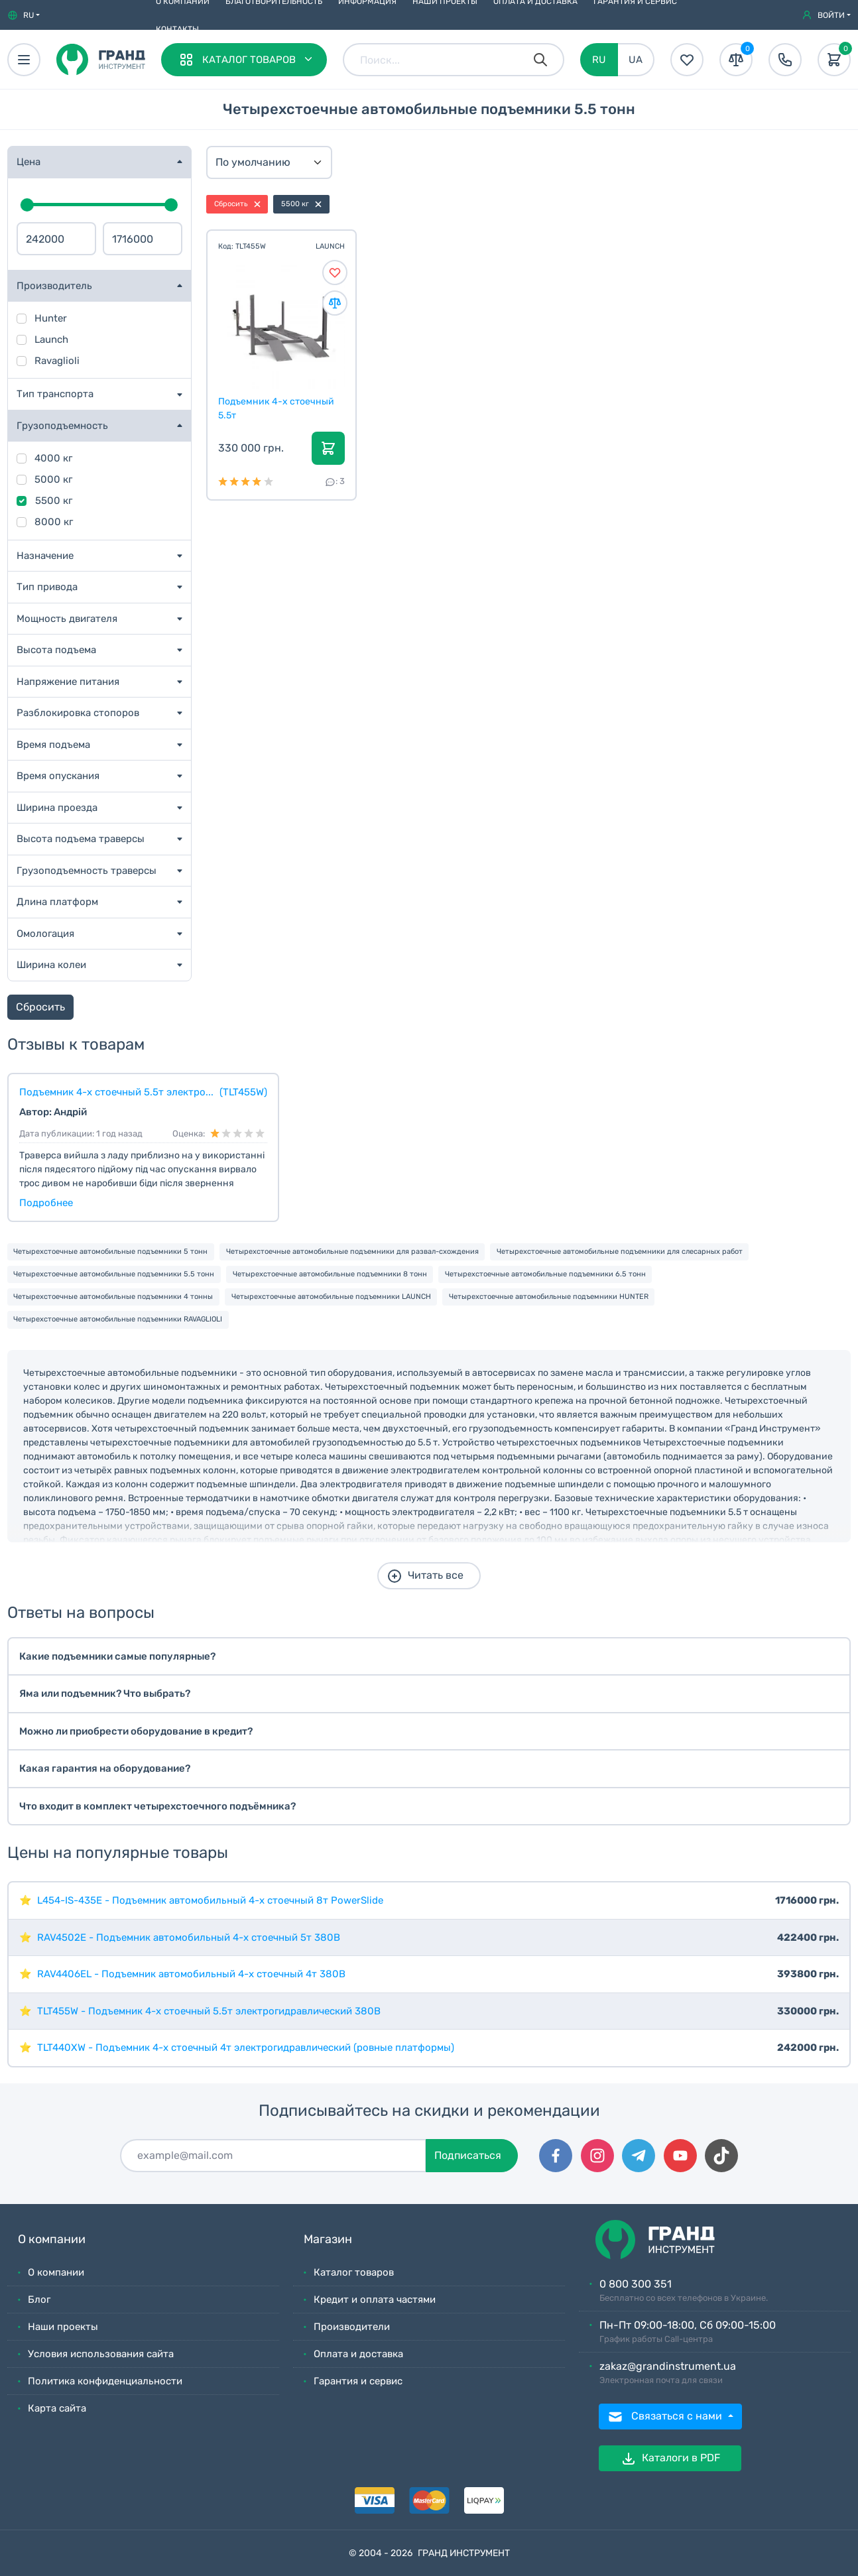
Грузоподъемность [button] (62, 426)
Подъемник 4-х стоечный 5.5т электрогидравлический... (278, 408)
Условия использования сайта (101, 2354)
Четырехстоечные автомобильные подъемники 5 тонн (110, 1251)
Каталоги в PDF (670, 2459)
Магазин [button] (328, 2239)
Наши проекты (63, 2327)
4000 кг (53, 458)
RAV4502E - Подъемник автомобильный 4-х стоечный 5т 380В (188, 1937)
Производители (352, 2327)
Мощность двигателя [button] (67, 619)
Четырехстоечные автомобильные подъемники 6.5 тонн (545, 1274)
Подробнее (46, 1203)
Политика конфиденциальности (105, 2381)
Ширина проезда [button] (57, 808)
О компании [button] (52, 2239)
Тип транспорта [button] (55, 394)
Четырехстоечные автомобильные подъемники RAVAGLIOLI (117, 1319)
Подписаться (467, 2155)
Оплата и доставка (358, 2354)
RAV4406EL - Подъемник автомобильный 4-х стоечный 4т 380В (191, 1974)
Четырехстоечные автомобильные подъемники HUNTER (548, 1296)
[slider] (27, 205)
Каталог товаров (354, 2272)
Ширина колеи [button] (51, 965)
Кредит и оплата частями (375, 2299)
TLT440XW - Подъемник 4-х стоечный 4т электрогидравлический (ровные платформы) (245, 2048)
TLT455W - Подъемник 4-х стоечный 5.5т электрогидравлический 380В (209, 2011)
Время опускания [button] (58, 776)
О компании (56, 2272)
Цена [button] (28, 162)
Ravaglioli (57, 361)
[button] (23, 15)
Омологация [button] (45, 934)
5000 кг (53, 479)
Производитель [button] (54, 286)
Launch (51, 339)
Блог (39, 2299)
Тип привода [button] (47, 587)
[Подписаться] (273, 2155)
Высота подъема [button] (56, 650)
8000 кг (53, 522)
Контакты (177, 29)
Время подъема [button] (53, 745)
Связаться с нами (666, 2417)
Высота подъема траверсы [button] (81, 839)
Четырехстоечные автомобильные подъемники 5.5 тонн (113, 1274)
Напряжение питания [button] (68, 682)
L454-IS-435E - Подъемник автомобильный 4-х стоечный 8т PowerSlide (210, 1900)
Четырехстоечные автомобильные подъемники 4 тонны (113, 1296)
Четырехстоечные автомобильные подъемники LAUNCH (331, 1296)
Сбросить (40, 1007)
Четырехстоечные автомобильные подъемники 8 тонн (330, 1274)
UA (636, 60)
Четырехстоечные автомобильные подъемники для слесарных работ (620, 1251)
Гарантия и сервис (358, 2381)
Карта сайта (57, 2408)
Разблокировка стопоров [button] (78, 713)
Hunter (50, 318)
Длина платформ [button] (57, 902)
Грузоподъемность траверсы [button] (86, 871)
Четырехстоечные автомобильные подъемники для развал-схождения (352, 1251)
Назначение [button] (45, 556)
